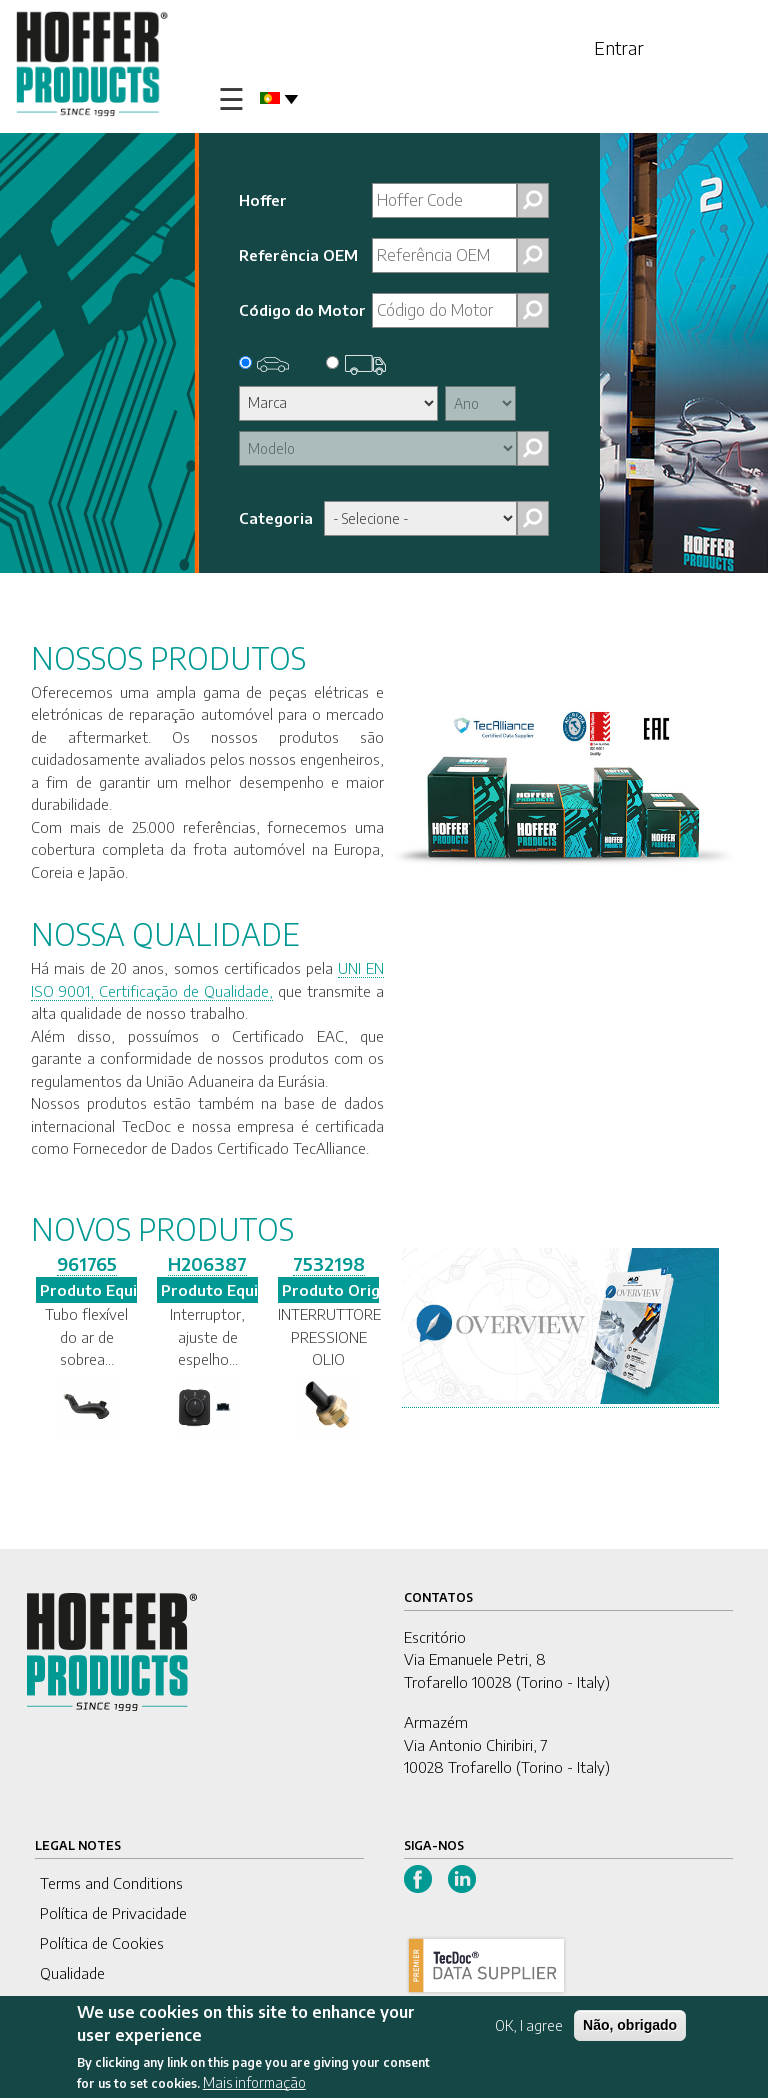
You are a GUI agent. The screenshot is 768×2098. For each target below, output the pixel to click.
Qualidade (72, 1973)
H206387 (207, 1263)
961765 (87, 1263)
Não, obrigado (630, 2025)
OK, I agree (529, 2025)
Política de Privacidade (113, 1913)
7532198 (329, 1263)
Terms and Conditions (111, 1883)
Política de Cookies (102, 1943)
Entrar (619, 47)
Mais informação (254, 2082)
